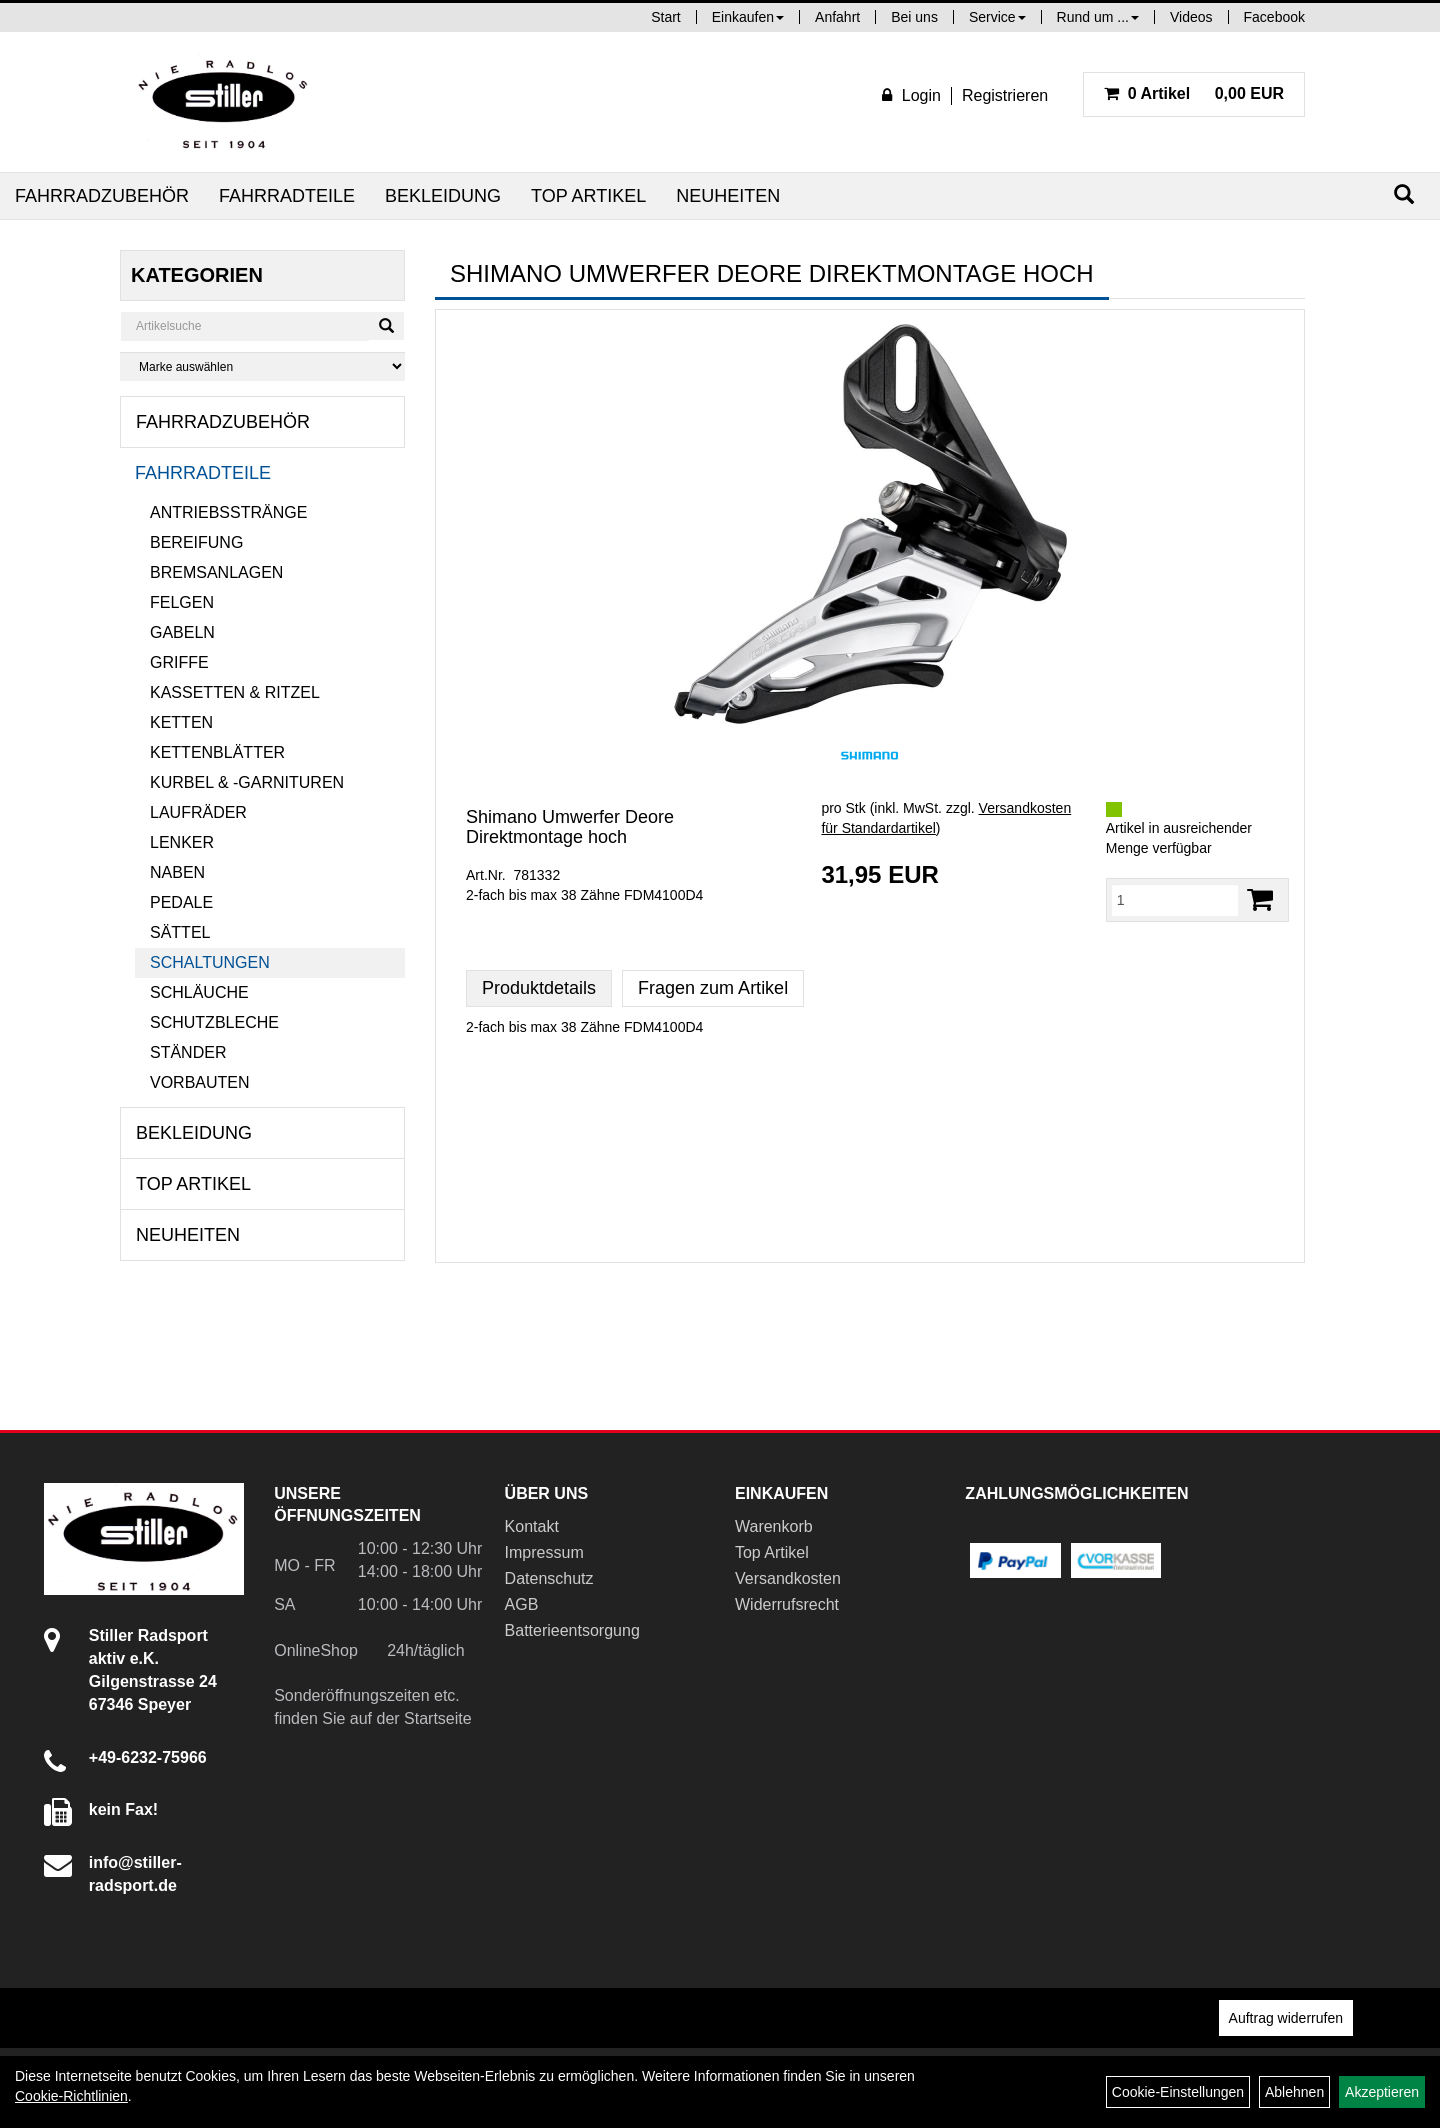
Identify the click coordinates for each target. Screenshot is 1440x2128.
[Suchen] (1404, 194)
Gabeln (182, 632)
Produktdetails (539, 988)
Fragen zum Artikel (713, 988)
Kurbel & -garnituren (247, 782)
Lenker (182, 842)
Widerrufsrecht (787, 1604)
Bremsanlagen (216, 572)
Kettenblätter (217, 752)
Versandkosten (788, 1578)
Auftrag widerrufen (1286, 2018)
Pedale (181, 902)
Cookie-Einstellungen (1178, 2092)
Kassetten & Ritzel (235, 692)
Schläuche (199, 992)
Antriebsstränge (228, 512)
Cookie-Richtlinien (71, 2096)
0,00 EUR (1194, 93)
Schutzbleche (214, 1022)
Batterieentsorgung (572, 1630)
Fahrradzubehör (102, 196)
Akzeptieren (1382, 2092)
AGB (522, 1604)
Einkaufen (748, 17)
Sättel (180, 932)
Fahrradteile (287, 196)
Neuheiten (728, 196)
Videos (1191, 17)
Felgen (182, 602)
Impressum (544, 1552)
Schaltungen (210, 962)
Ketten (181, 722)
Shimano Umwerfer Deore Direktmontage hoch (570, 827)
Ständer (188, 1052)
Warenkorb (774, 1526)
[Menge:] (1175, 900)
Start (666, 17)
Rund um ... (1098, 17)
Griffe (179, 662)
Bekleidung (443, 196)
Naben (177, 872)
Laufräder (198, 812)
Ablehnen (1294, 2092)
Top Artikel (588, 196)
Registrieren (1005, 95)
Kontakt (532, 1526)
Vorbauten (200, 1082)
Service (997, 17)
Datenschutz (549, 1578)
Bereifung (196, 542)
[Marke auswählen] (262, 366)
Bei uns (914, 17)
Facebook (1274, 17)
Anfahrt (837, 17)
